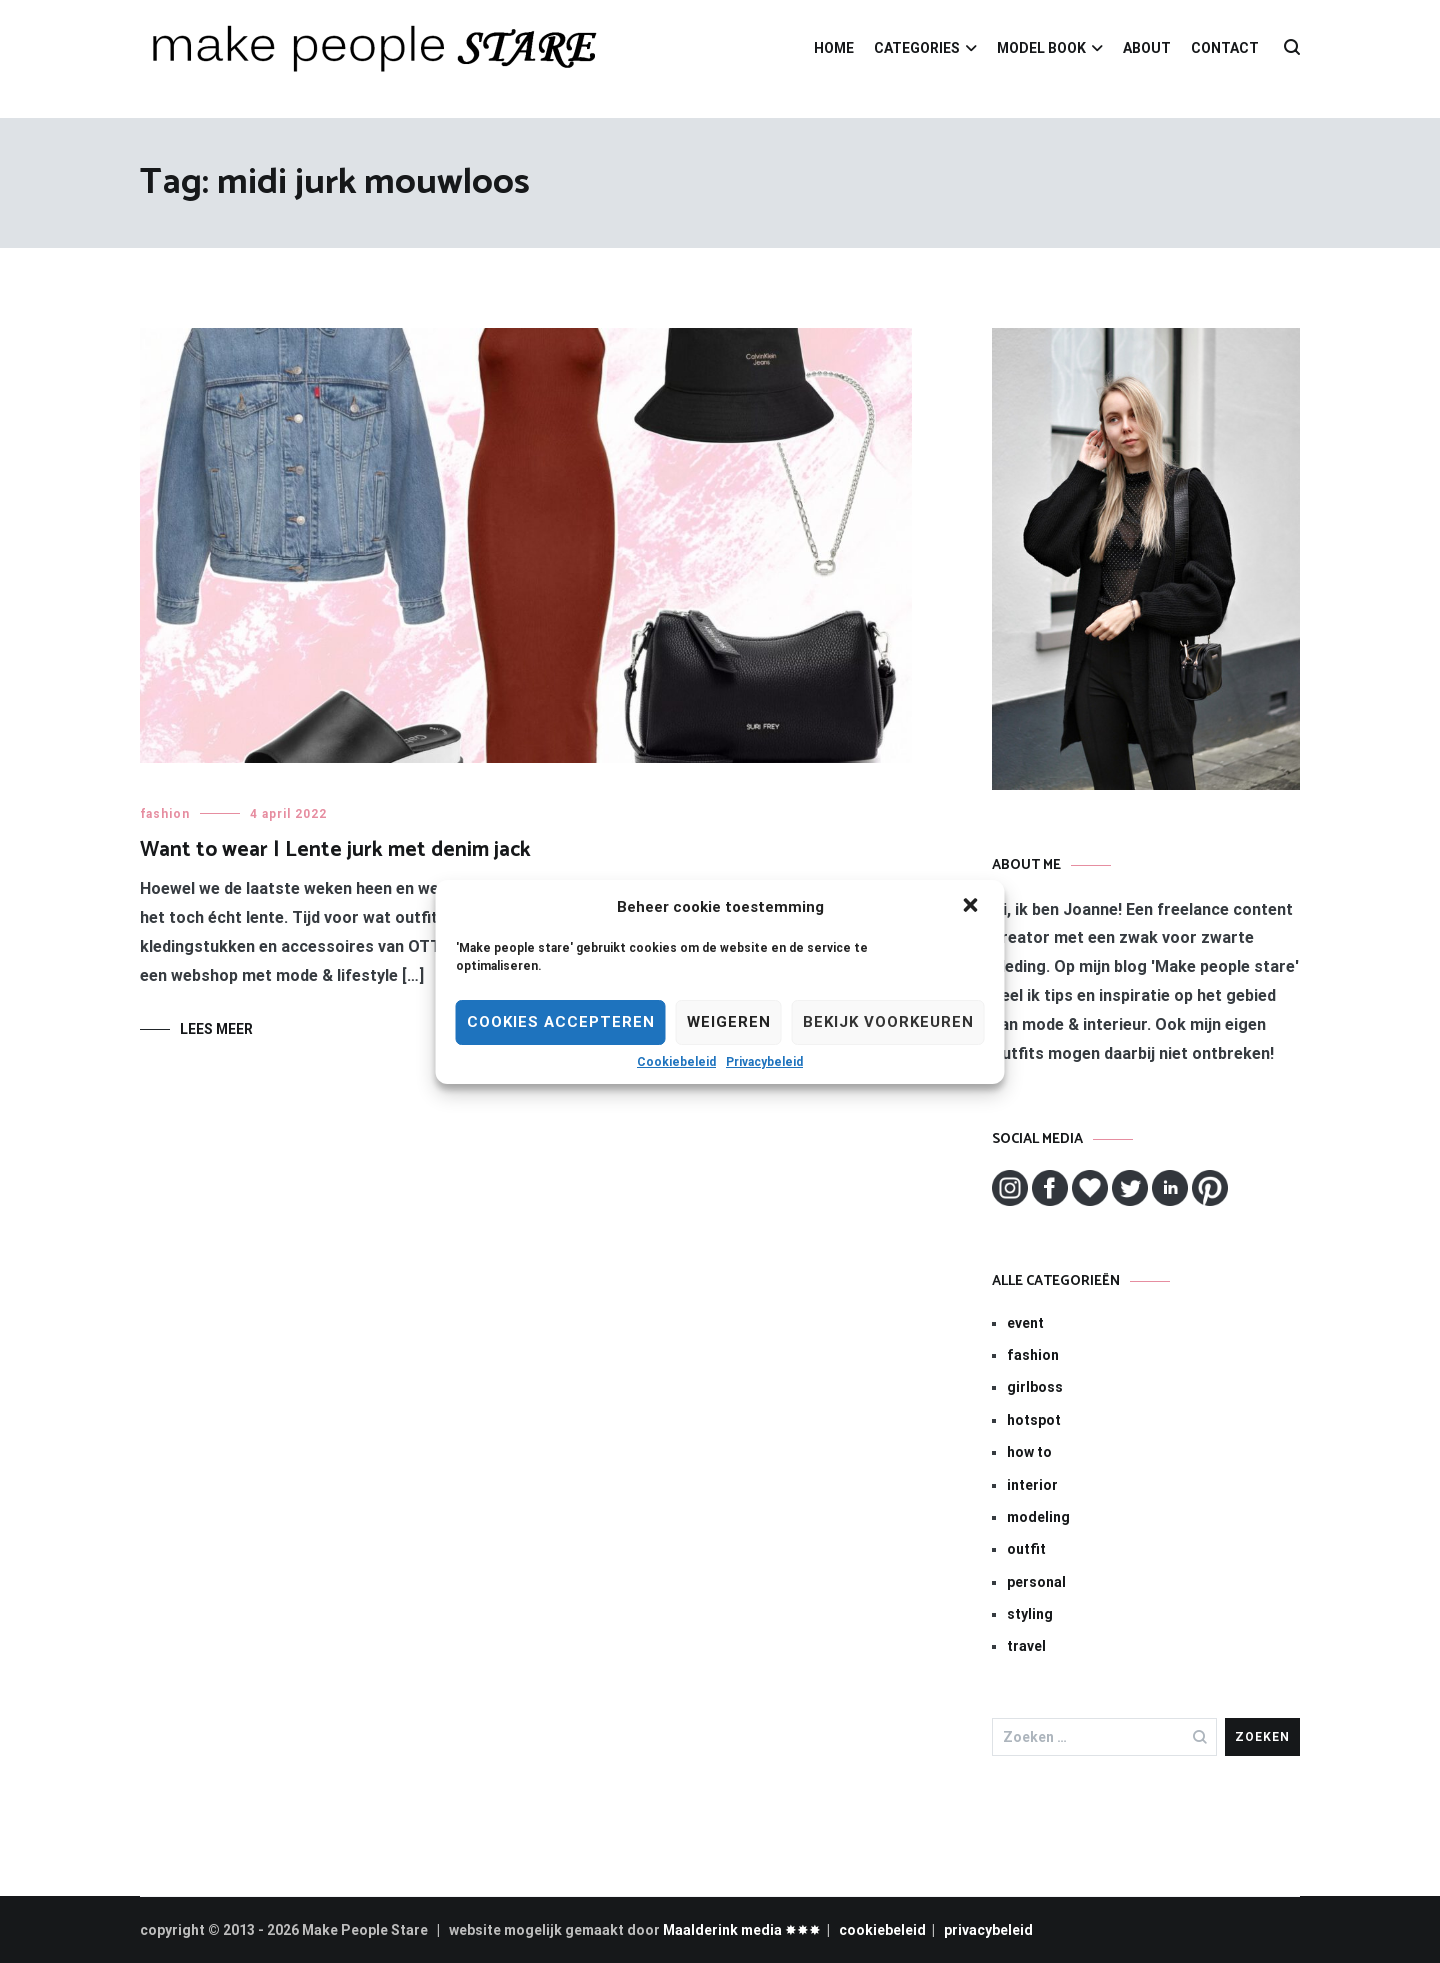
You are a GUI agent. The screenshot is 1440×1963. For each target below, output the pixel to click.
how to (1029, 1452)
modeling (1038, 1517)
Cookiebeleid (676, 1062)
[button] (973, 907)
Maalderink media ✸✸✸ (742, 1930)
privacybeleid (988, 1930)
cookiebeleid (882, 1930)
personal (1036, 1582)
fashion (165, 814)
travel (1026, 1646)
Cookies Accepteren (561, 1022)
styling (1030, 1614)
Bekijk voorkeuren (888, 1022)
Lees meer (216, 1029)
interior (1032, 1485)
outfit (1026, 1549)
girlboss (1035, 1387)
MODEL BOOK (1041, 48)
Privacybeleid (764, 1062)
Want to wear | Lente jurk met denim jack (335, 850)
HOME (834, 48)
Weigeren (729, 1022)
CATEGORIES (917, 48)
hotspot (1034, 1420)
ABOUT (1147, 48)
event (1025, 1323)
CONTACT (1225, 48)
